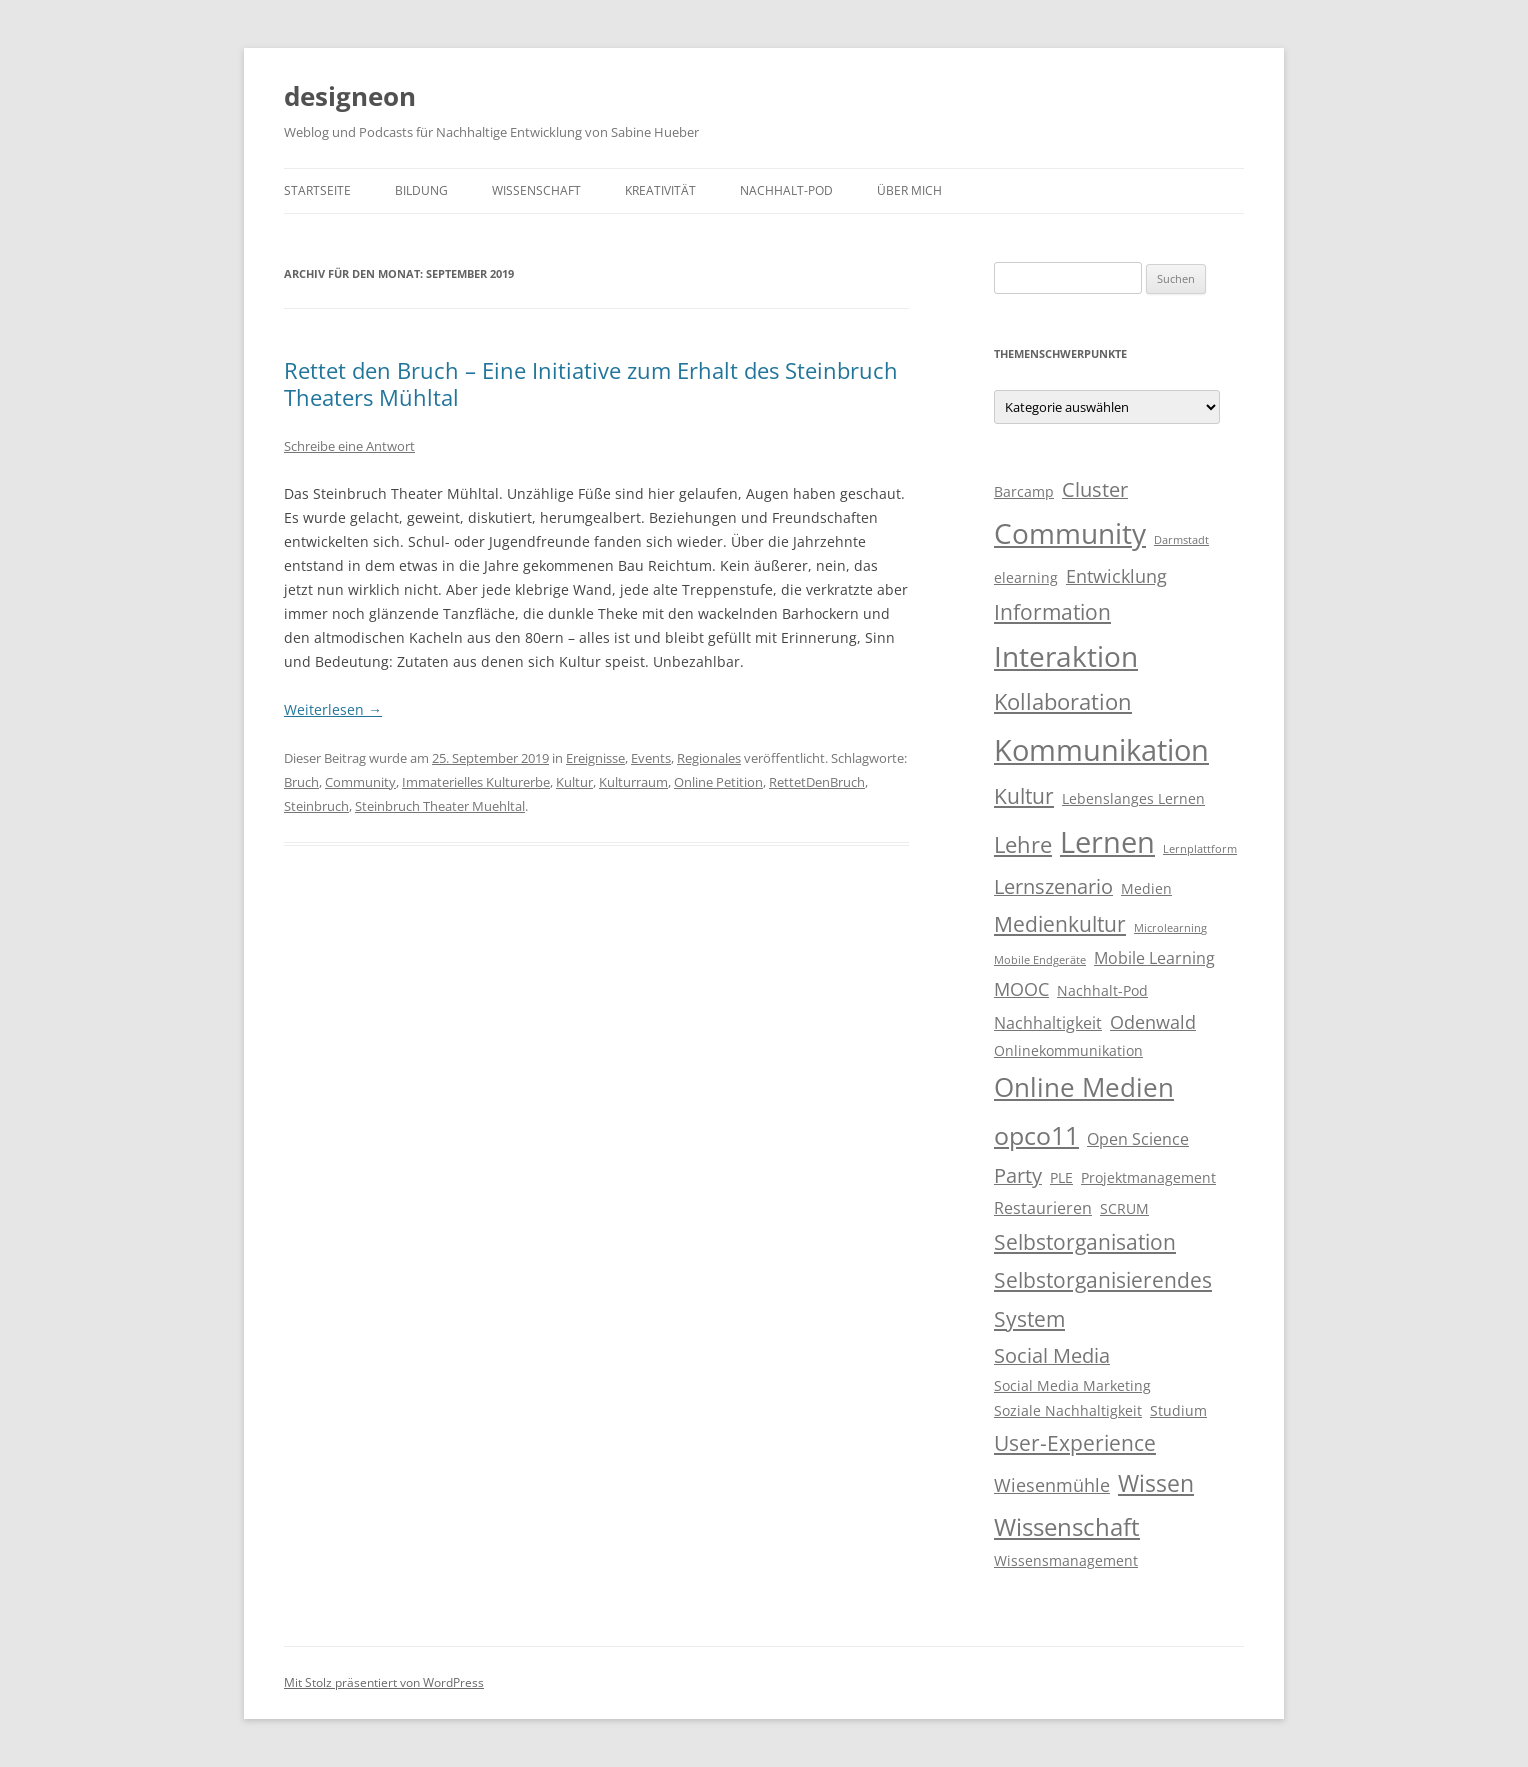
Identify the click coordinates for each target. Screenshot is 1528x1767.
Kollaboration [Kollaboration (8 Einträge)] (1063, 701)
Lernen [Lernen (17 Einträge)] (1107, 842)
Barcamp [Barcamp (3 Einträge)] (1024, 492)
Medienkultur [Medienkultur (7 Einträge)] (1060, 924)
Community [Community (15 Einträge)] (1070, 533)
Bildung (421, 190)
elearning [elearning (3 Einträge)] (1026, 578)
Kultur (574, 782)
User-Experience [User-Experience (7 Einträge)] (1075, 1443)
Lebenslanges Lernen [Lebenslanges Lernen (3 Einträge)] (1133, 799)
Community (360, 782)
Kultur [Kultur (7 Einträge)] (1024, 796)
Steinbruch (316, 806)
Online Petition (718, 782)
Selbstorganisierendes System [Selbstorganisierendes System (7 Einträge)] (1103, 1299)
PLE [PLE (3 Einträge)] (1061, 1178)
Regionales (709, 758)
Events (651, 758)
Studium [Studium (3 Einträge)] (1178, 1411)
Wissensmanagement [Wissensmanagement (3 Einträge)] (1066, 1561)
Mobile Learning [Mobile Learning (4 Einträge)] (1154, 958)
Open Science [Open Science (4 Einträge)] (1138, 1139)
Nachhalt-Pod (786, 190)
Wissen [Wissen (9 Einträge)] (1156, 1483)
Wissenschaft (536, 190)
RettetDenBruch (817, 782)
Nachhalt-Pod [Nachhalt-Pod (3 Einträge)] (1102, 991)
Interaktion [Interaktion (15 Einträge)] (1066, 656)
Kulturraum (633, 782)
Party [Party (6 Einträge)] (1018, 1175)
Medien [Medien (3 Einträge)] (1146, 889)
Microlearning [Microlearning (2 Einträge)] (1170, 928)
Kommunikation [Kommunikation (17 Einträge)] (1101, 750)
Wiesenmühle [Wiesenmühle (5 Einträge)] (1052, 1485)
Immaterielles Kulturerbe (476, 782)
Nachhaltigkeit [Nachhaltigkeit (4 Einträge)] (1048, 1023)
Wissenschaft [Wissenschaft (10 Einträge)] (1067, 1526)
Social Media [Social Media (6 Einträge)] (1052, 1355)
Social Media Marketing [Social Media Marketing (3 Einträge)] (1072, 1386)
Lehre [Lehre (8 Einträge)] (1023, 844)
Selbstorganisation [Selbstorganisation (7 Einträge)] (1085, 1242)
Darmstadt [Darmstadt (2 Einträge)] (1181, 540)
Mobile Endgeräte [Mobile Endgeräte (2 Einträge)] (1040, 960)
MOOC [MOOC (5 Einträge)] (1021, 989)
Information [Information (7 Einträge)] (1052, 612)
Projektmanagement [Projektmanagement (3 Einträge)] (1148, 1178)
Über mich (909, 190)
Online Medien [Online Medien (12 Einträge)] (1084, 1087)
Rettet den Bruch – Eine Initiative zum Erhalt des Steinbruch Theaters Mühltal (591, 383)
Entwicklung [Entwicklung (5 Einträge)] (1116, 576)
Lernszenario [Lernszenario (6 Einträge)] (1053, 886)
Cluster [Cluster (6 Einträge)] (1095, 489)
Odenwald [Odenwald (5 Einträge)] (1153, 1022)
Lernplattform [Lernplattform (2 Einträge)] (1200, 849)
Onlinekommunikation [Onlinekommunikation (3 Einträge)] (1068, 1051)
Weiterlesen (333, 709)
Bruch (301, 782)
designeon (350, 96)
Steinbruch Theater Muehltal (440, 806)
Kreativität (660, 190)
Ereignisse (595, 758)
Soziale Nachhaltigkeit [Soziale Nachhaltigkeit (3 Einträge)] (1068, 1411)
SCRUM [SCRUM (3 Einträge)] (1124, 1209)
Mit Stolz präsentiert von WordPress (384, 1682)
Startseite (317, 190)
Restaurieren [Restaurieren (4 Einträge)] (1043, 1208)
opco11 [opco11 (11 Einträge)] (1036, 1135)
